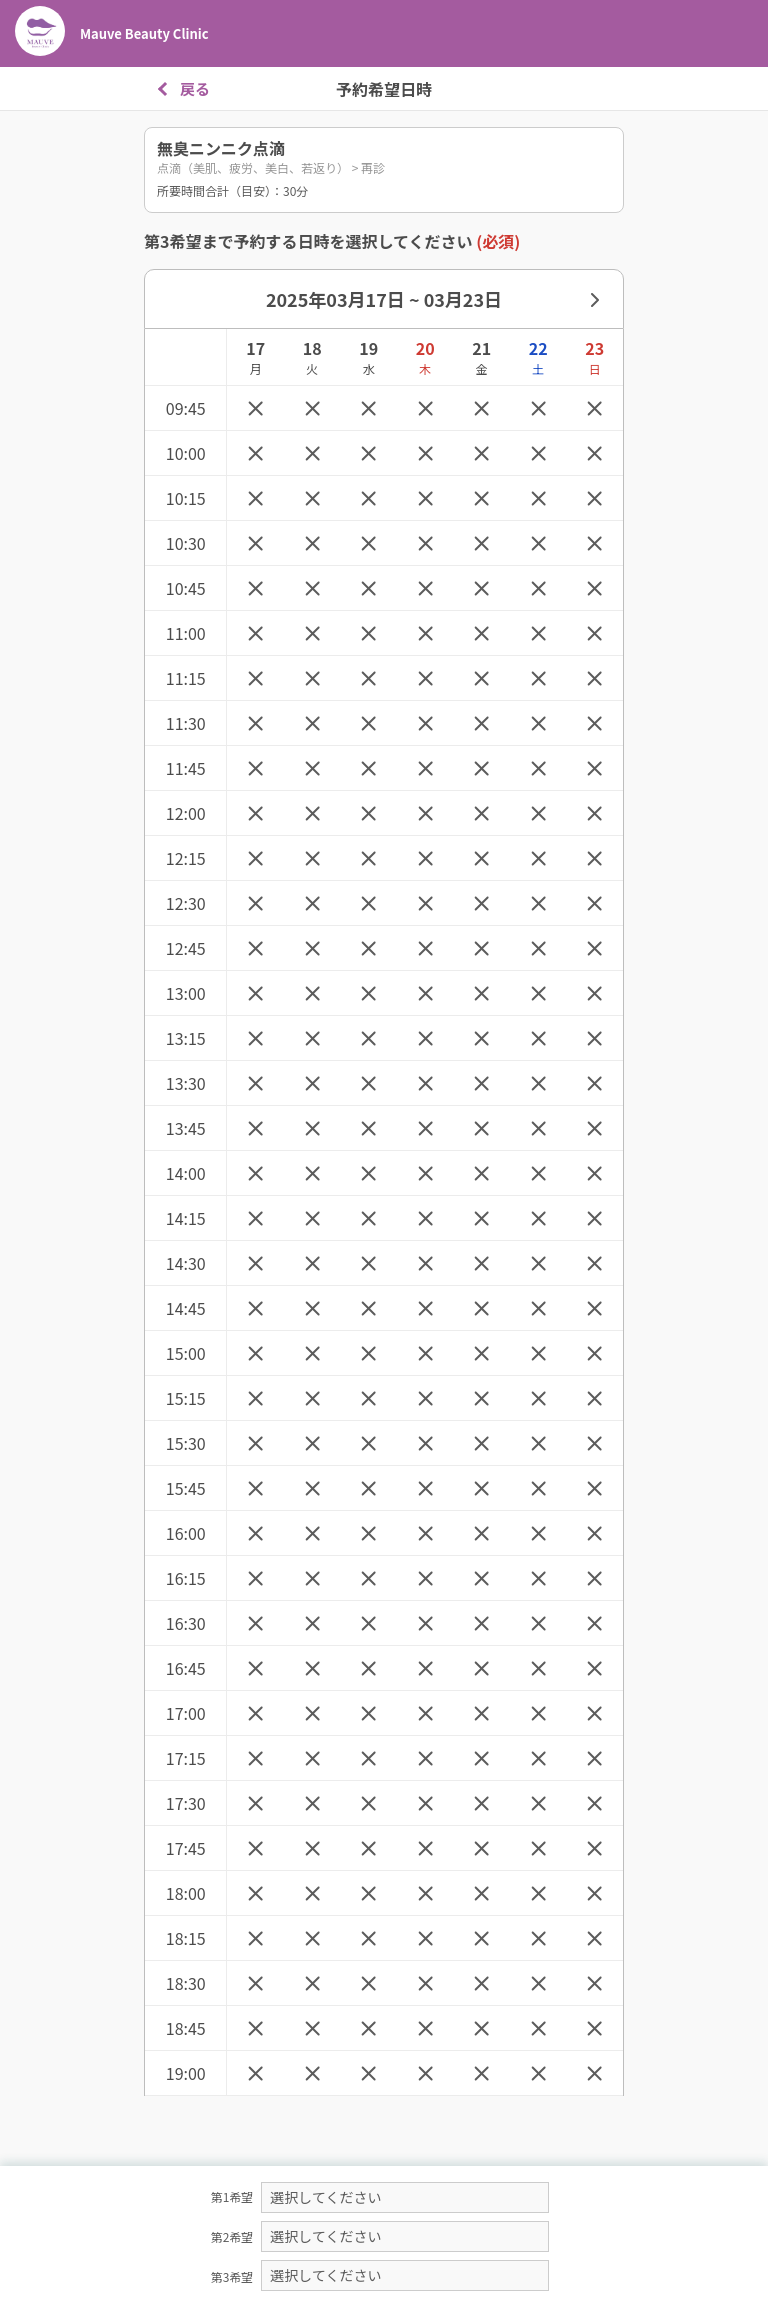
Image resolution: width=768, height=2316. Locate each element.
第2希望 (232, 2236)
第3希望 (232, 2276)
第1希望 (232, 2196)
